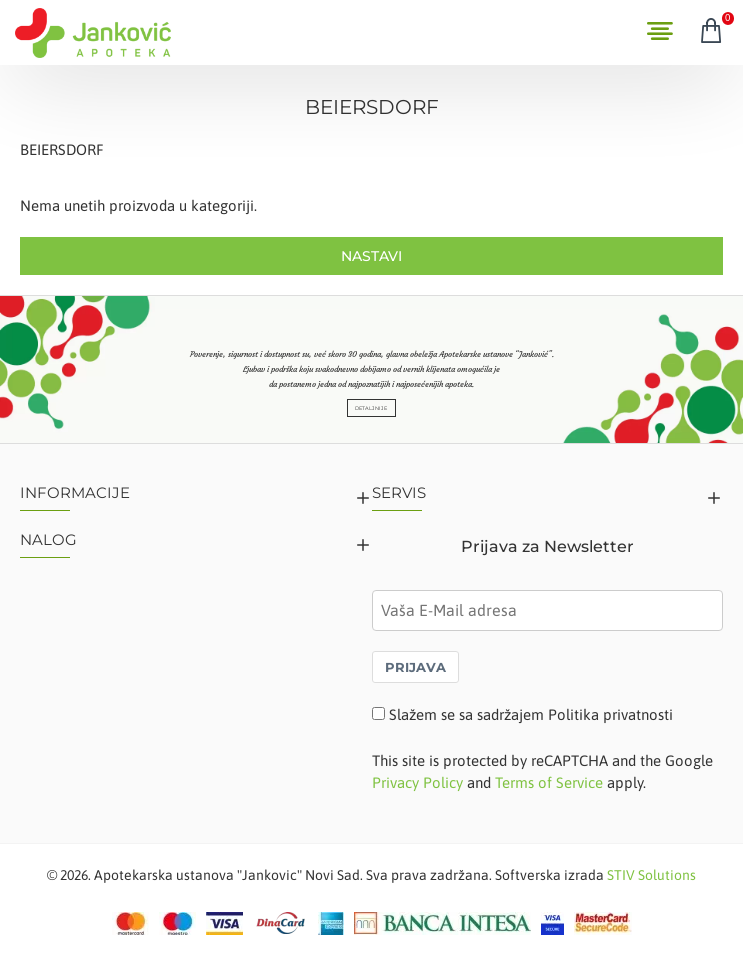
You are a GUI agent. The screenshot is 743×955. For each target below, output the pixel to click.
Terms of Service (549, 782)
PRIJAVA (415, 667)
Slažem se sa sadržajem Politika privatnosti (531, 714)
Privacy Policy (417, 782)
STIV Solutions (651, 875)
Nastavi (371, 256)
